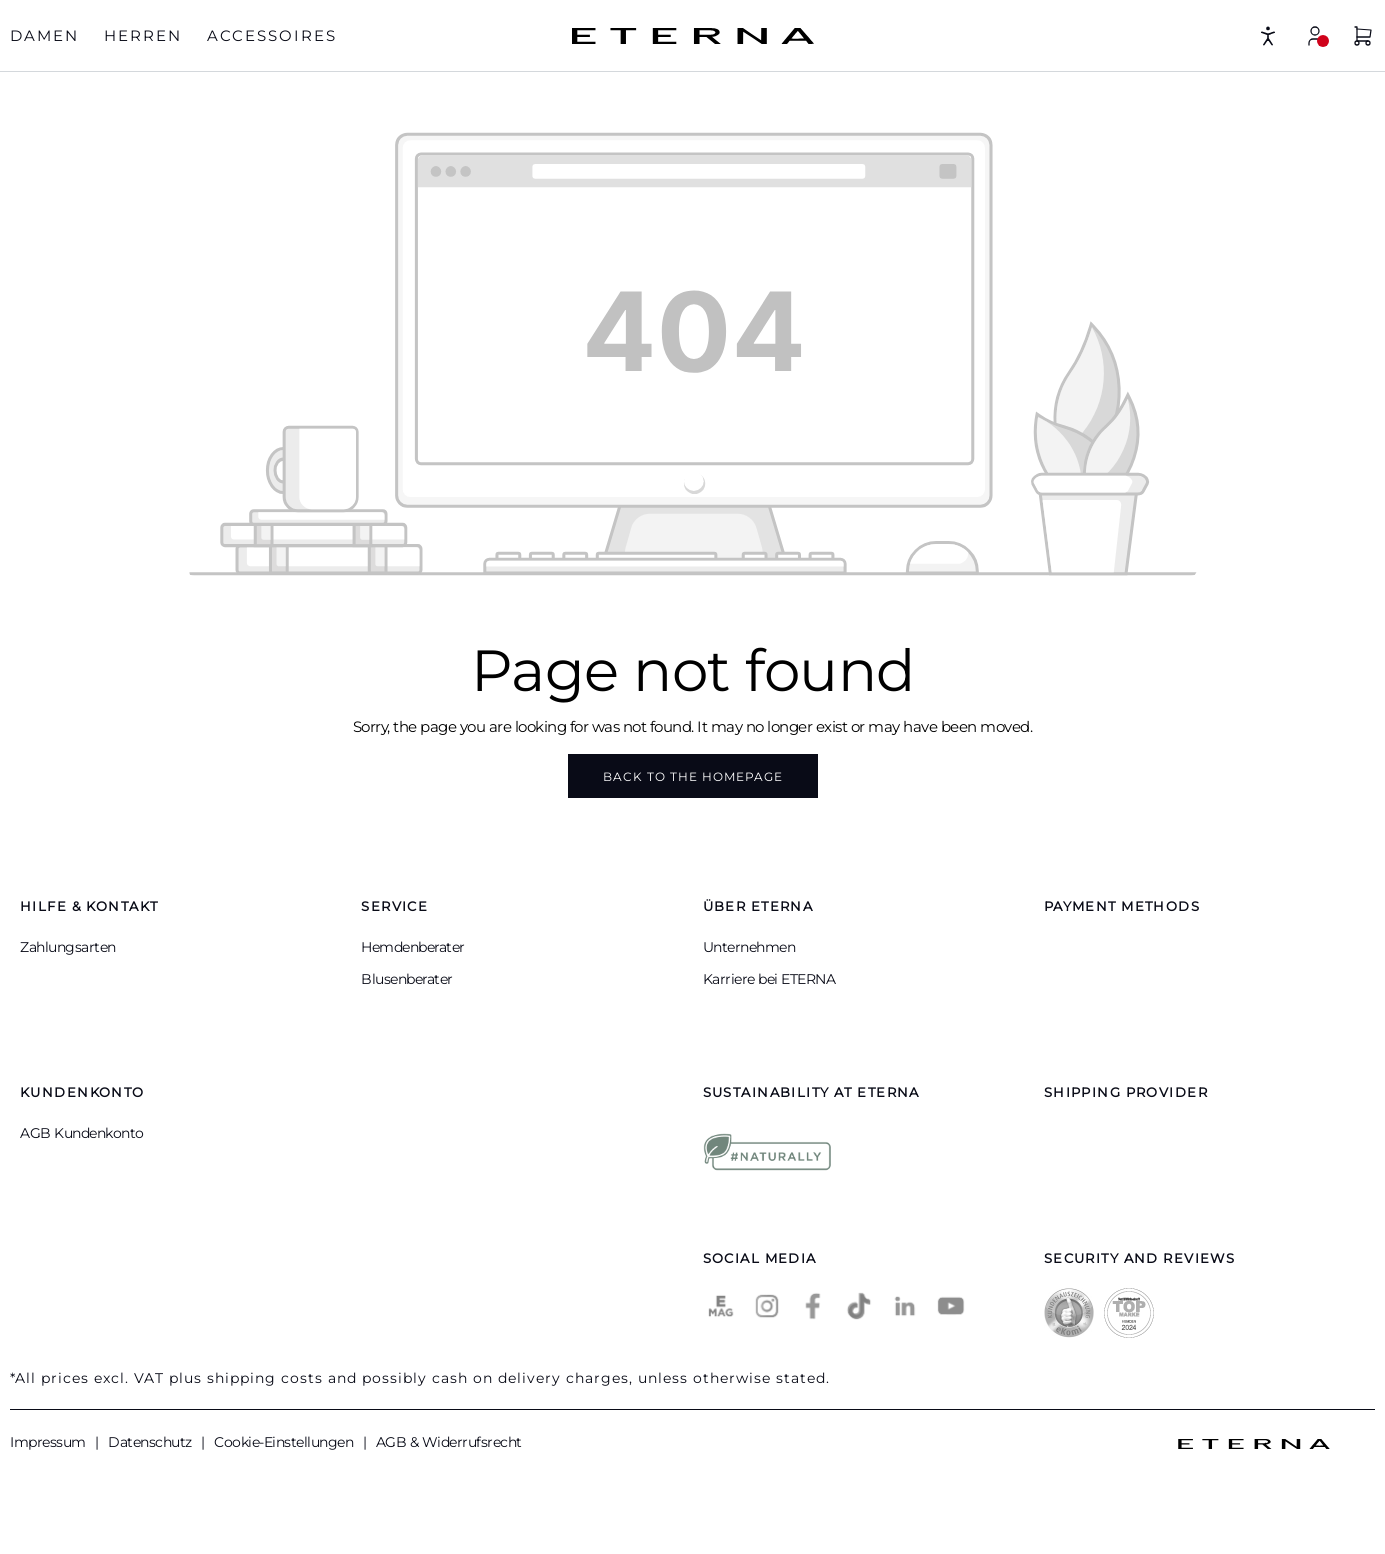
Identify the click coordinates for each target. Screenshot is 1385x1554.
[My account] (1315, 35)
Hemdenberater (413, 947)
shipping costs (265, 1378)
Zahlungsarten (68, 947)
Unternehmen (749, 947)
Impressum (49, 1442)
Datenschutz (151, 1442)
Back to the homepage (693, 776)
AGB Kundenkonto (82, 1133)
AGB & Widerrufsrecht (449, 1442)
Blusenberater (407, 979)
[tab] (44, 36)
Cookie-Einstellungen (285, 1442)
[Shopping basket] (1363, 38)
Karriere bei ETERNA (769, 979)
